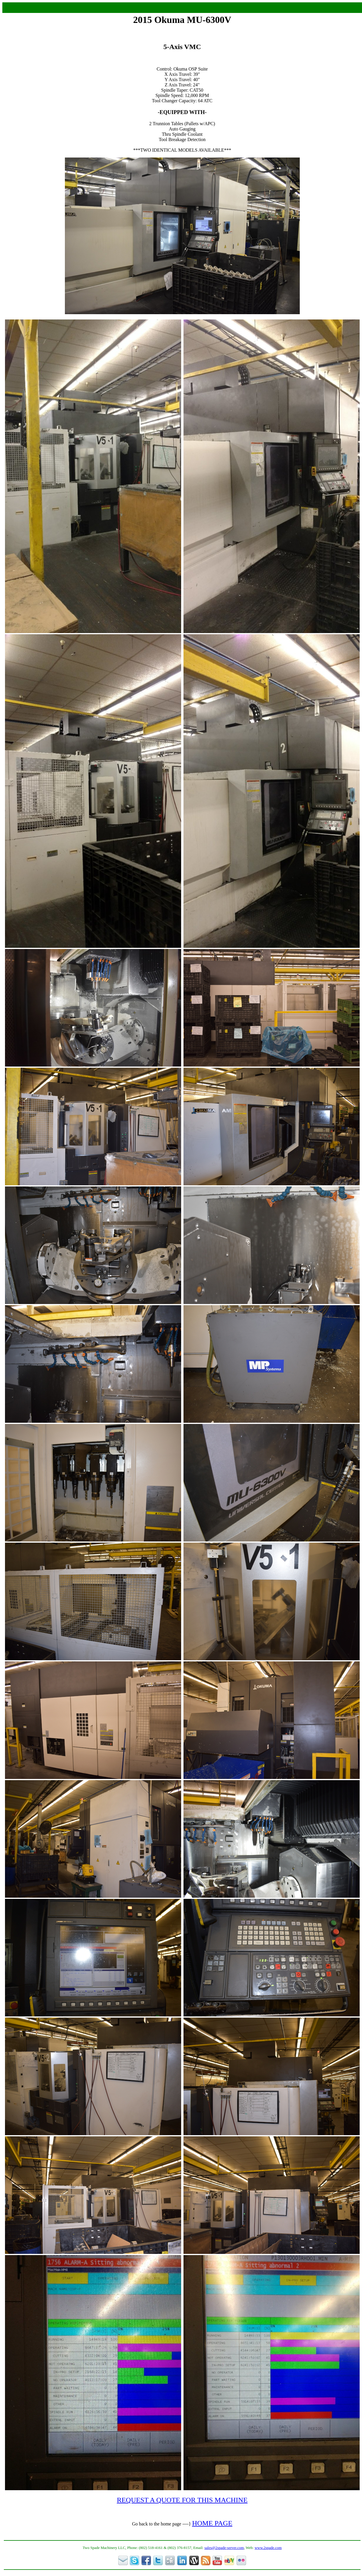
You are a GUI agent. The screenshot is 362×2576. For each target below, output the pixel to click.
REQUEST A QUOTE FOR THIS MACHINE (182, 2500)
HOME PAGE (212, 2523)
